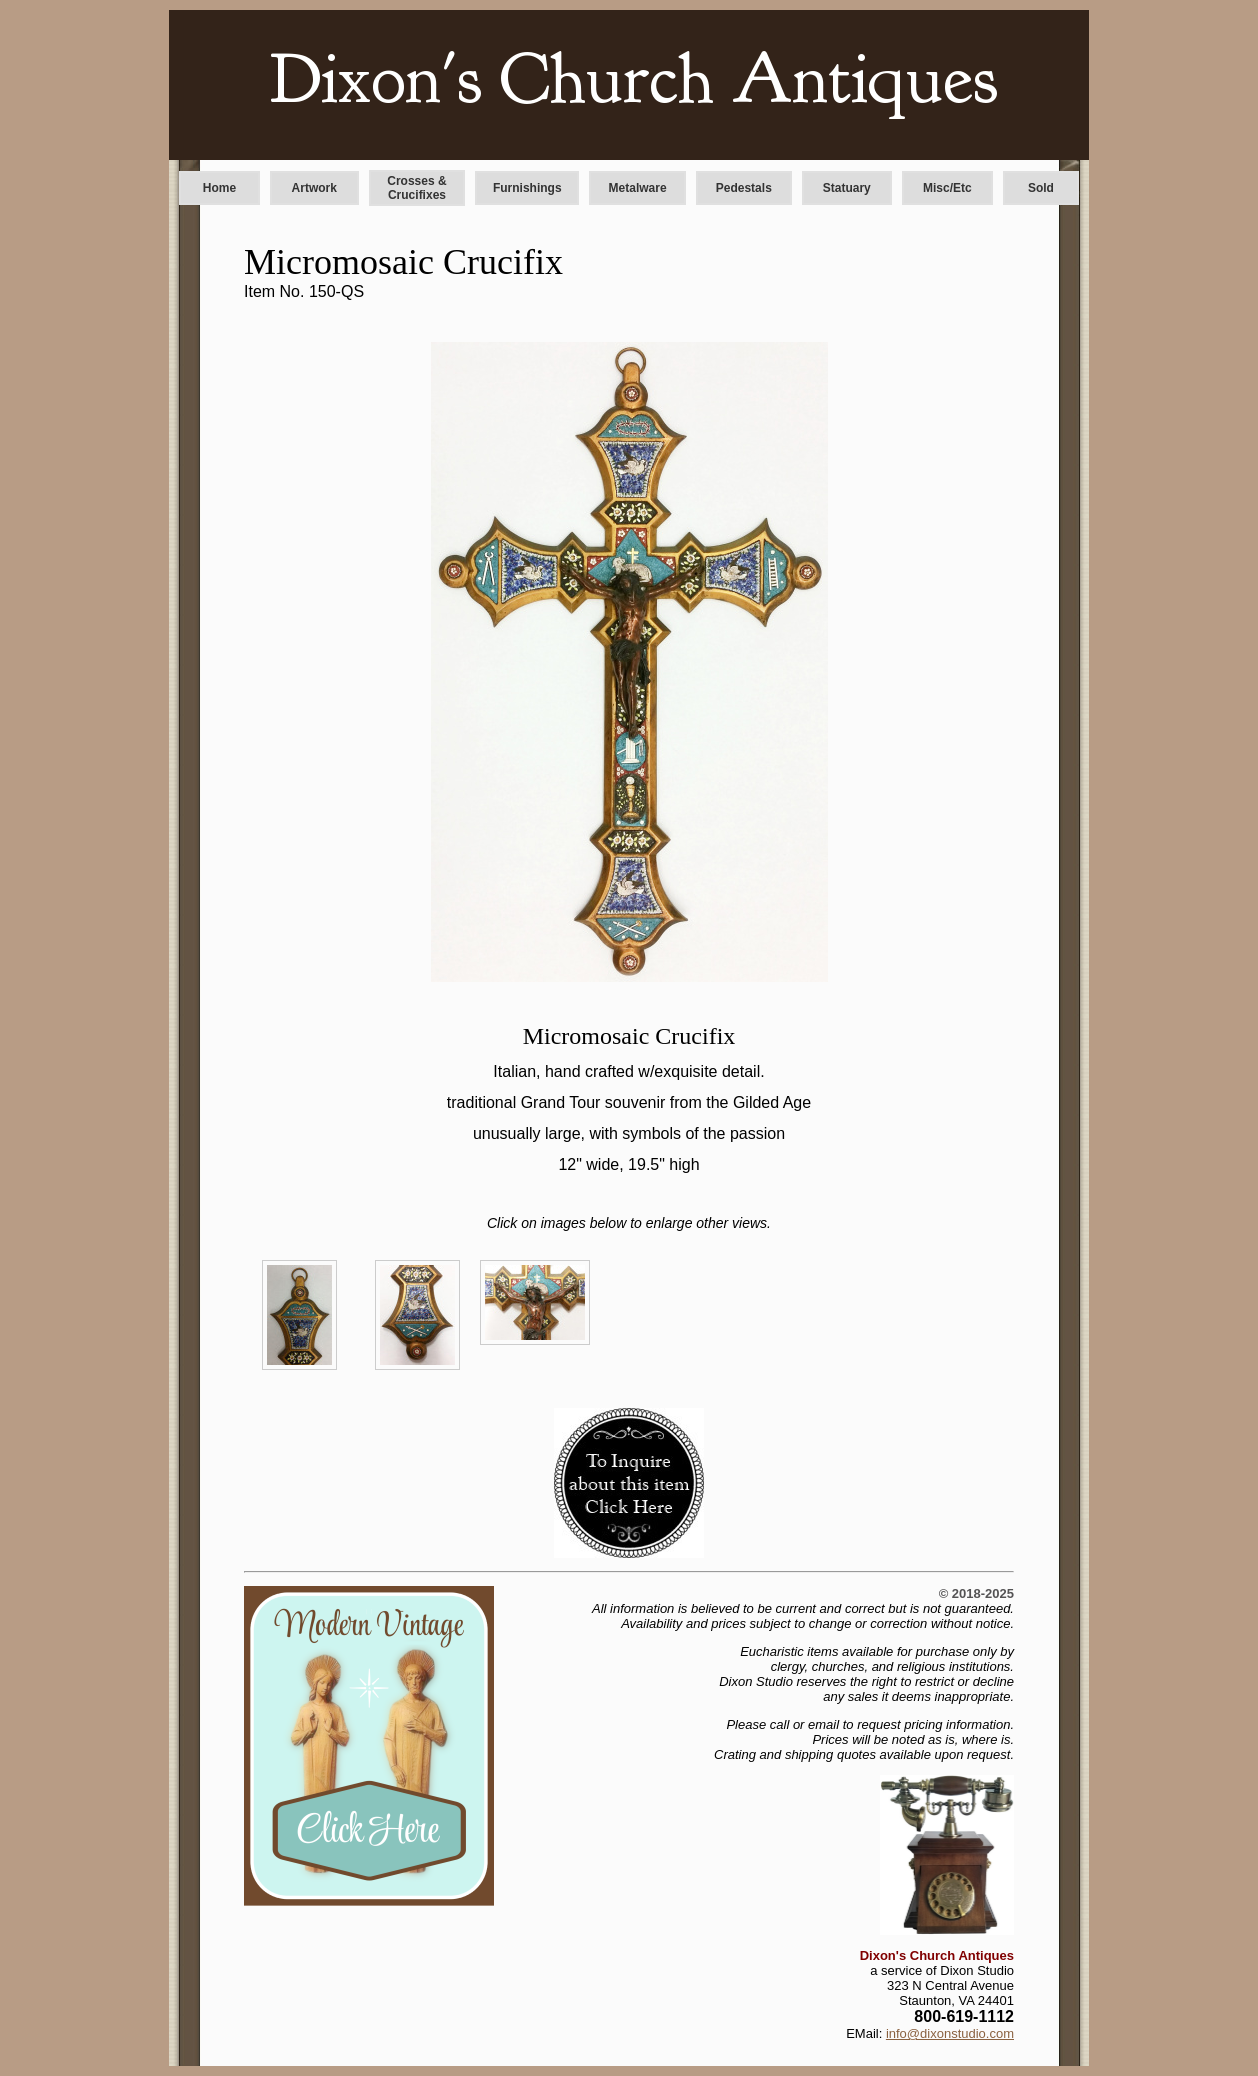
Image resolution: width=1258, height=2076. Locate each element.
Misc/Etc (947, 188)
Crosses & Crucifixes (416, 188)
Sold (1041, 188)
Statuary (847, 188)
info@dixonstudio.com (950, 2033)
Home (219, 188)
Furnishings (527, 188)
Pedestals (744, 188)
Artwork (314, 188)
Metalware (638, 188)
